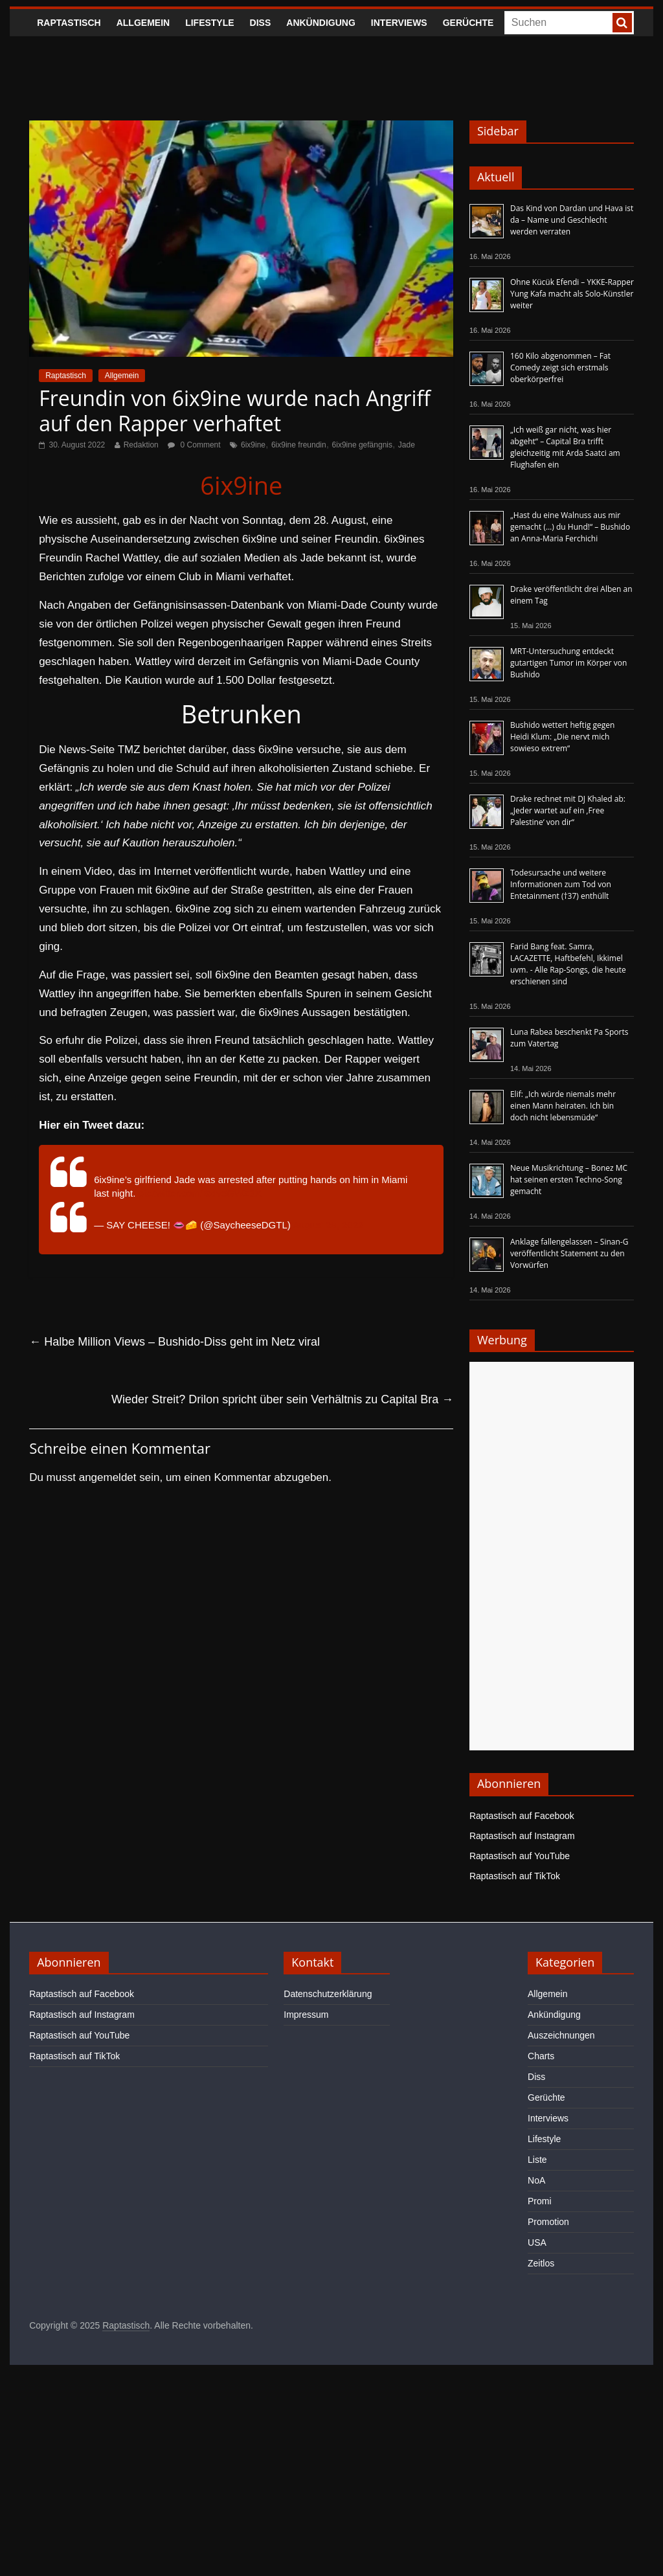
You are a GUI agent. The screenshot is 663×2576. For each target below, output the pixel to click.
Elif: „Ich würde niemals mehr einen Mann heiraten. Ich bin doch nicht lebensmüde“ (563, 1106)
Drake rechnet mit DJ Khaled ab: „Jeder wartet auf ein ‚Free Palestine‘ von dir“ (567, 810)
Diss (260, 22)
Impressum (306, 2014)
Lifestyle (209, 22)
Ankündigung (320, 22)
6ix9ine (253, 444)
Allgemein (143, 22)
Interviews (399, 22)
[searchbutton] (622, 22)
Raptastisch (69, 22)
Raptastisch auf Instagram (522, 1836)
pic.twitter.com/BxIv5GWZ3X (200, 1193)
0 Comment (194, 444)
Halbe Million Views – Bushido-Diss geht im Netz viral (174, 1341)
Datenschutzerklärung (328, 1994)
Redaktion (141, 444)
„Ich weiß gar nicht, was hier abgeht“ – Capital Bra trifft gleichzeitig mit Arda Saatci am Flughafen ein (565, 447)
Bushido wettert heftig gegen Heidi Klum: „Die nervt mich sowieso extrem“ (562, 736)
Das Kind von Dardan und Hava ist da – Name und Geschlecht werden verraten (571, 220)
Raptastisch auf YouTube (519, 1856)
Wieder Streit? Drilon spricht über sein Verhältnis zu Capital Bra (282, 1399)
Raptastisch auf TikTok (514, 1876)
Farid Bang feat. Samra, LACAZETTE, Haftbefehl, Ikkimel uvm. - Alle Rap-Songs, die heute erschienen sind (568, 964)
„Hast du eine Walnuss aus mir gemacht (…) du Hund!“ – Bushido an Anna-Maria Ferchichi (570, 527)
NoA (536, 2180)
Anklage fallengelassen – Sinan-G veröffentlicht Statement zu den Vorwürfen (569, 1253)
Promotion (548, 2222)
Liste (537, 2159)
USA (537, 2242)
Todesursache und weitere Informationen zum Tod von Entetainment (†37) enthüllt (560, 884)
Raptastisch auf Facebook (521, 1816)
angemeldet (108, 1477)
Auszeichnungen (561, 2035)
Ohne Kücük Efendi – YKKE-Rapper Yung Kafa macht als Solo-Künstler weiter (572, 294)
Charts (541, 2056)
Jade (406, 444)
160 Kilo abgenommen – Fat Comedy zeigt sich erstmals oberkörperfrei (560, 367)
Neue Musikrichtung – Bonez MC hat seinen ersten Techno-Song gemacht (568, 1179)
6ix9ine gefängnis (362, 444)
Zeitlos (541, 2263)
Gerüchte (468, 22)
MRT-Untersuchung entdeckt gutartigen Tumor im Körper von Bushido (568, 663)
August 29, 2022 (328, 1224)
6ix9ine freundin (298, 444)
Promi (540, 2201)
